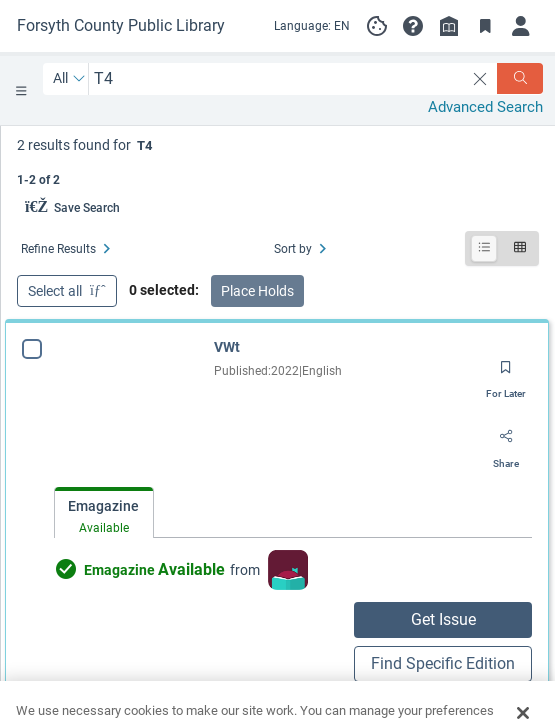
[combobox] (277, 78)
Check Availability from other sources (168, 699)
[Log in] (521, 26)
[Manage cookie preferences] (377, 26)
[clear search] (480, 79)
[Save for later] (506, 374)
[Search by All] (69, 79)
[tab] (104, 513)
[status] (278, 160)
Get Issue (443, 619)
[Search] (520, 78)
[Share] (506, 444)
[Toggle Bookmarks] (485, 26)
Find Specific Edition (443, 663)
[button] (413, 26)
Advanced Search (485, 107)
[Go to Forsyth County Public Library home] (121, 26)
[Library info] (449, 26)
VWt (227, 347)
